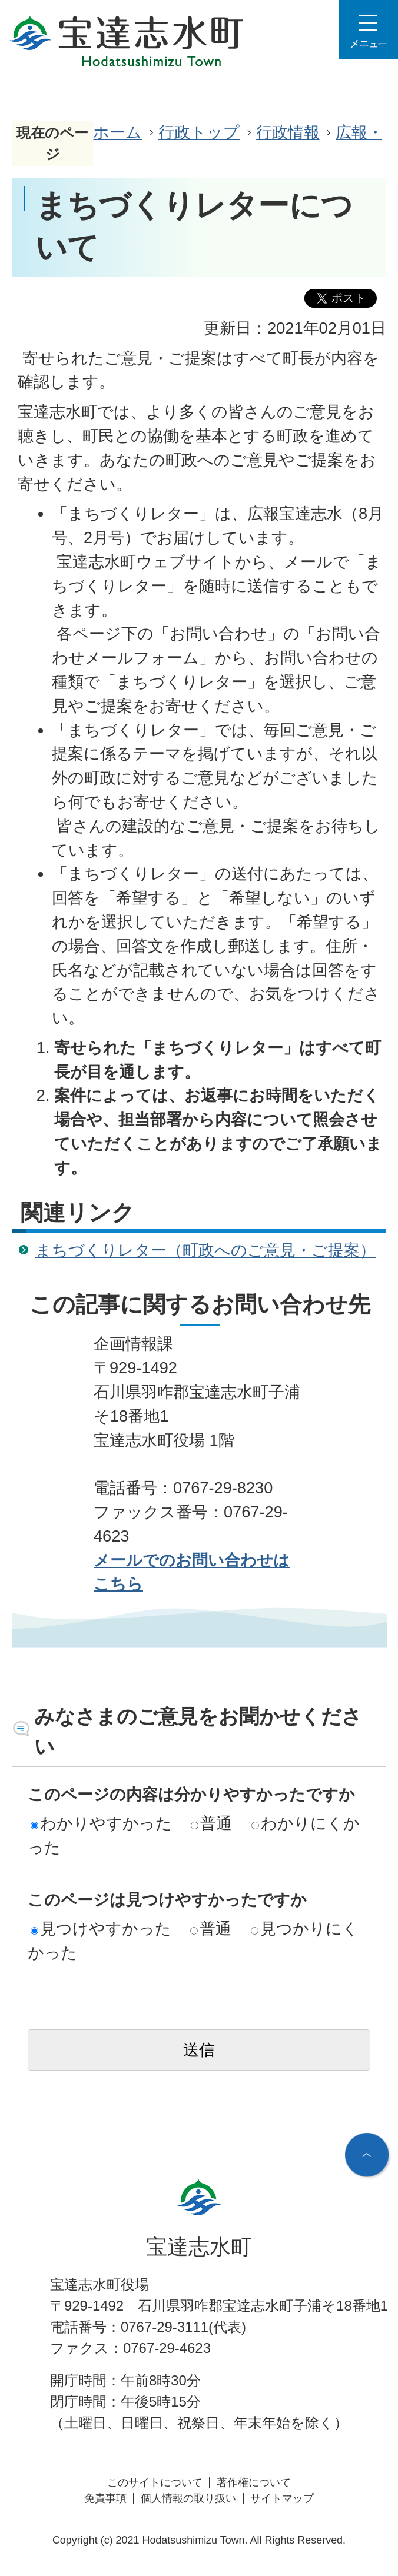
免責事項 (105, 2498)
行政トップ (199, 132)
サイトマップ (282, 2498)
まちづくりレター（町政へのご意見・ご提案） (205, 1250)
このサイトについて (155, 2482)
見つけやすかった (101, 1928)
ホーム (117, 132)
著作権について (254, 2482)
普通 (211, 1823)
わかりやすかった (101, 1823)
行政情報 (288, 132)
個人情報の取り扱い (188, 2498)
